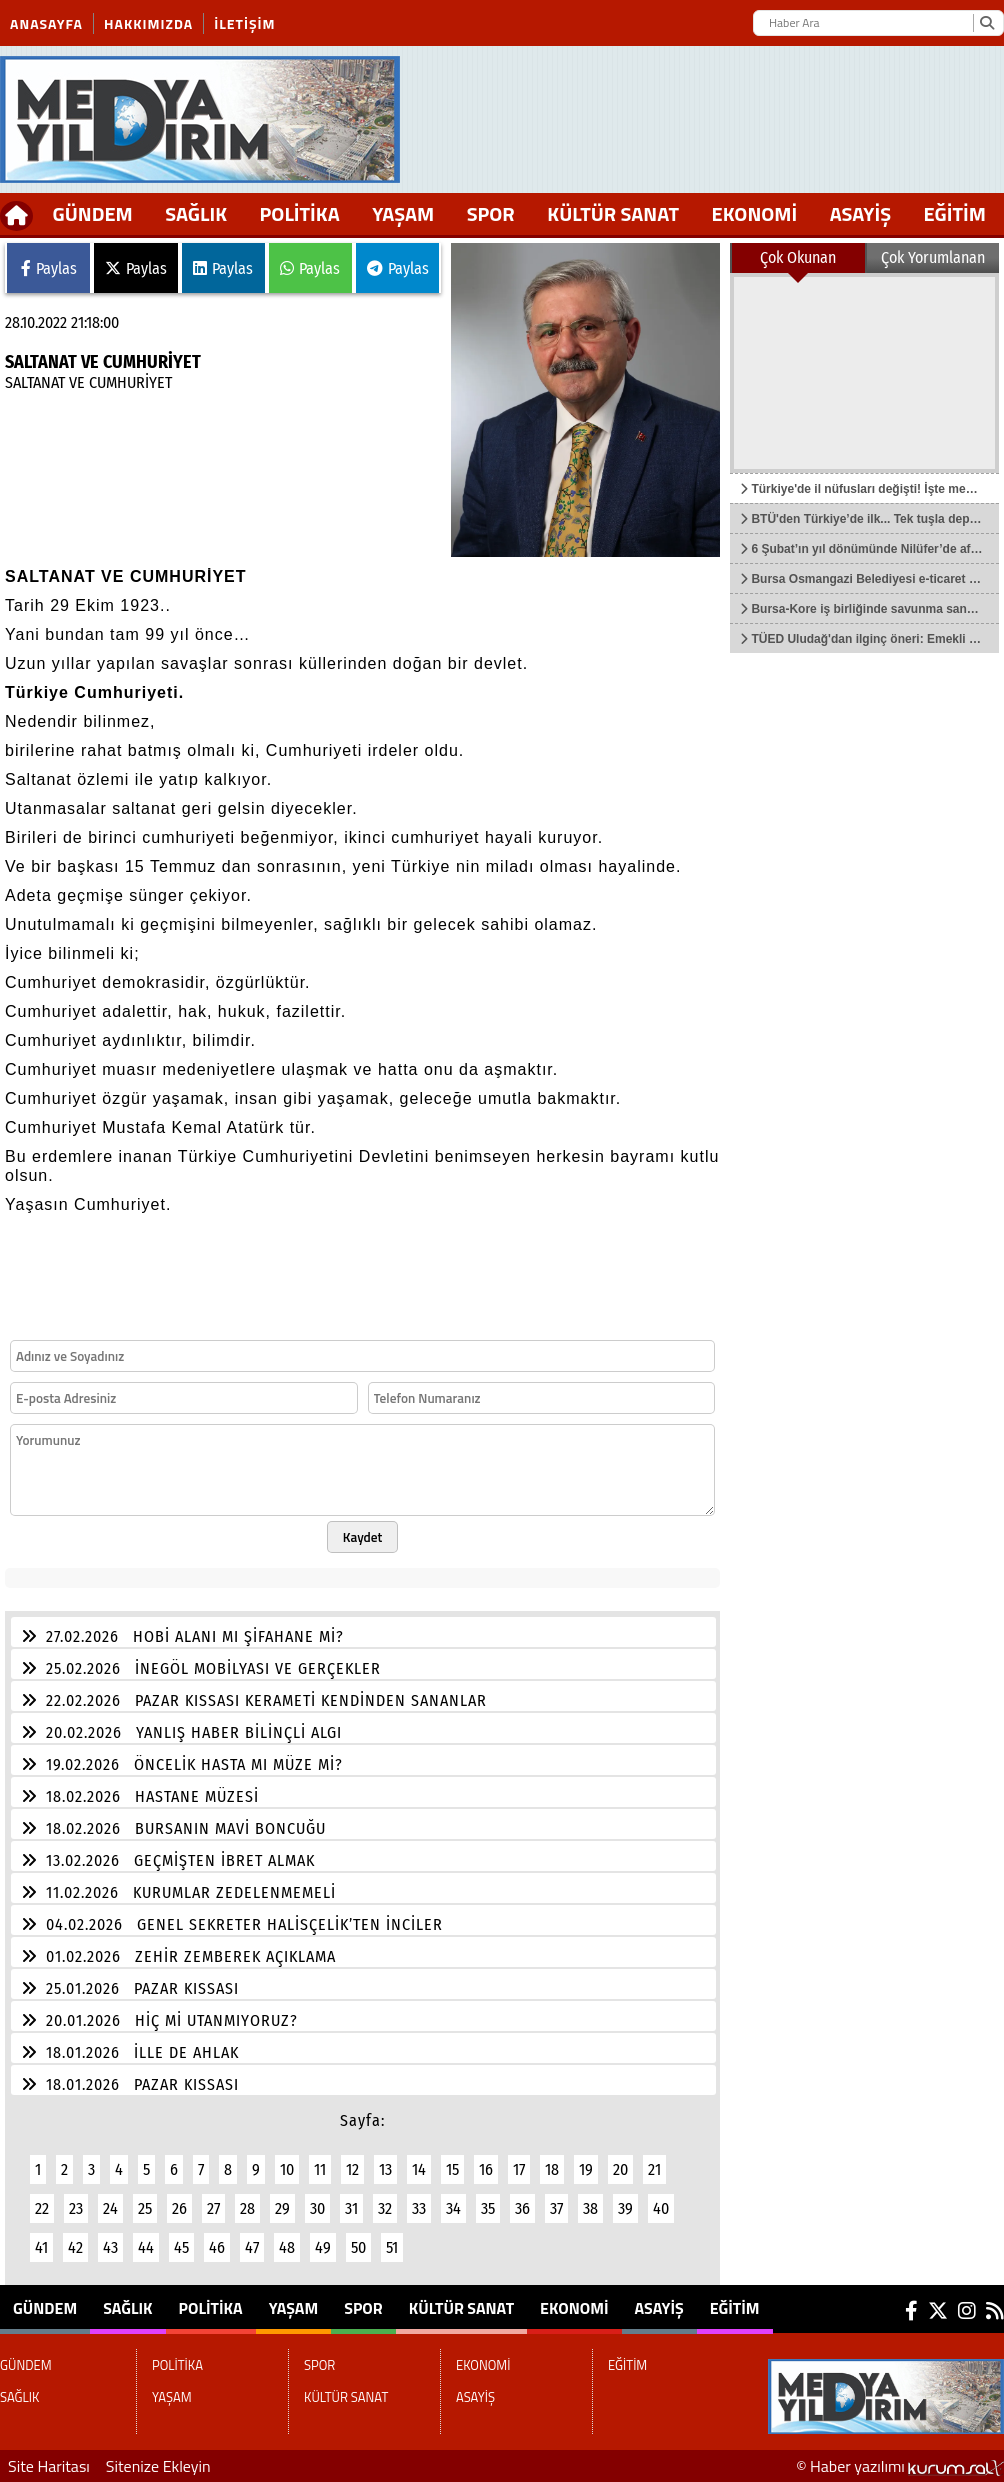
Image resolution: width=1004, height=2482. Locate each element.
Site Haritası (49, 2466)
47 (252, 2247)
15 (452, 2169)
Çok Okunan (798, 257)
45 (181, 2247)
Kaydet (363, 1537)
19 (586, 2169)
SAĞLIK (196, 213)
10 (287, 2169)
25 (145, 2208)
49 (323, 2247)
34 (453, 2208)
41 (41, 2247)
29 (282, 2208)
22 (42, 2208)
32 (385, 2208)
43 (110, 2247)
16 (486, 2169)
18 (552, 2169)
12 (352, 2169)
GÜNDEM (93, 213)
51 (392, 2247)
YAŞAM (403, 213)
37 (556, 2208)
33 (419, 2208)
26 (179, 2208)
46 (217, 2247)
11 (320, 2169)
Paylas (49, 268)
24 (110, 2208)
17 (519, 2169)
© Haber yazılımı (900, 2466)
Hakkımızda (148, 23)
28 (247, 2208)
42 (75, 2247)
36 (522, 2208)
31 (351, 2208)
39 (625, 2208)
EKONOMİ (755, 213)
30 (317, 2208)
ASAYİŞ (860, 213)
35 (488, 2208)
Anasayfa (46, 23)
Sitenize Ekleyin (158, 2466)
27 (213, 2208)
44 (146, 2247)
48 (287, 2247)
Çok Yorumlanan (933, 257)
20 (620, 2169)
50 (358, 2247)
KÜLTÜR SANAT (613, 213)
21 (654, 2169)
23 (76, 2208)
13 (385, 2169)
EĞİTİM (955, 213)
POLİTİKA (300, 213)
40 (661, 2208)
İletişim (244, 23)
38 (590, 2208)
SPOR (491, 213)
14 (419, 2169)
